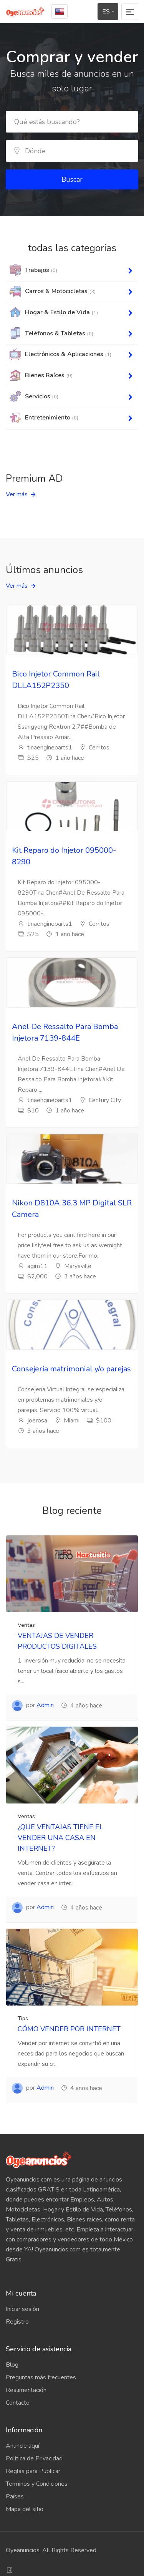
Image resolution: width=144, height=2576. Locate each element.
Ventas (26, 1625)
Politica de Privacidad (34, 2458)
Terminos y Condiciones (37, 2484)
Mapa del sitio (24, 2509)
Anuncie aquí (22, 2446)
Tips (23, 2018)
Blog (12, 2365)
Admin (45, 1705)
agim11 (33, 1266)
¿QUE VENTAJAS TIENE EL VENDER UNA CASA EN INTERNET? (60, 1837)
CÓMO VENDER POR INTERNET (69, 2029)
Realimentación (26, 2390)
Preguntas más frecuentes (41, 2377)
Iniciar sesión (22, 2309)
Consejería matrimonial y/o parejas (71, 1369)
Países (15, 2496)
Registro (17, 2321)
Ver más (17, 494)
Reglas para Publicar (33, 2471)
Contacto (18, 2403)
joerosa (32, 1420)
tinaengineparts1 (45, 747)
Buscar (72, 179)
